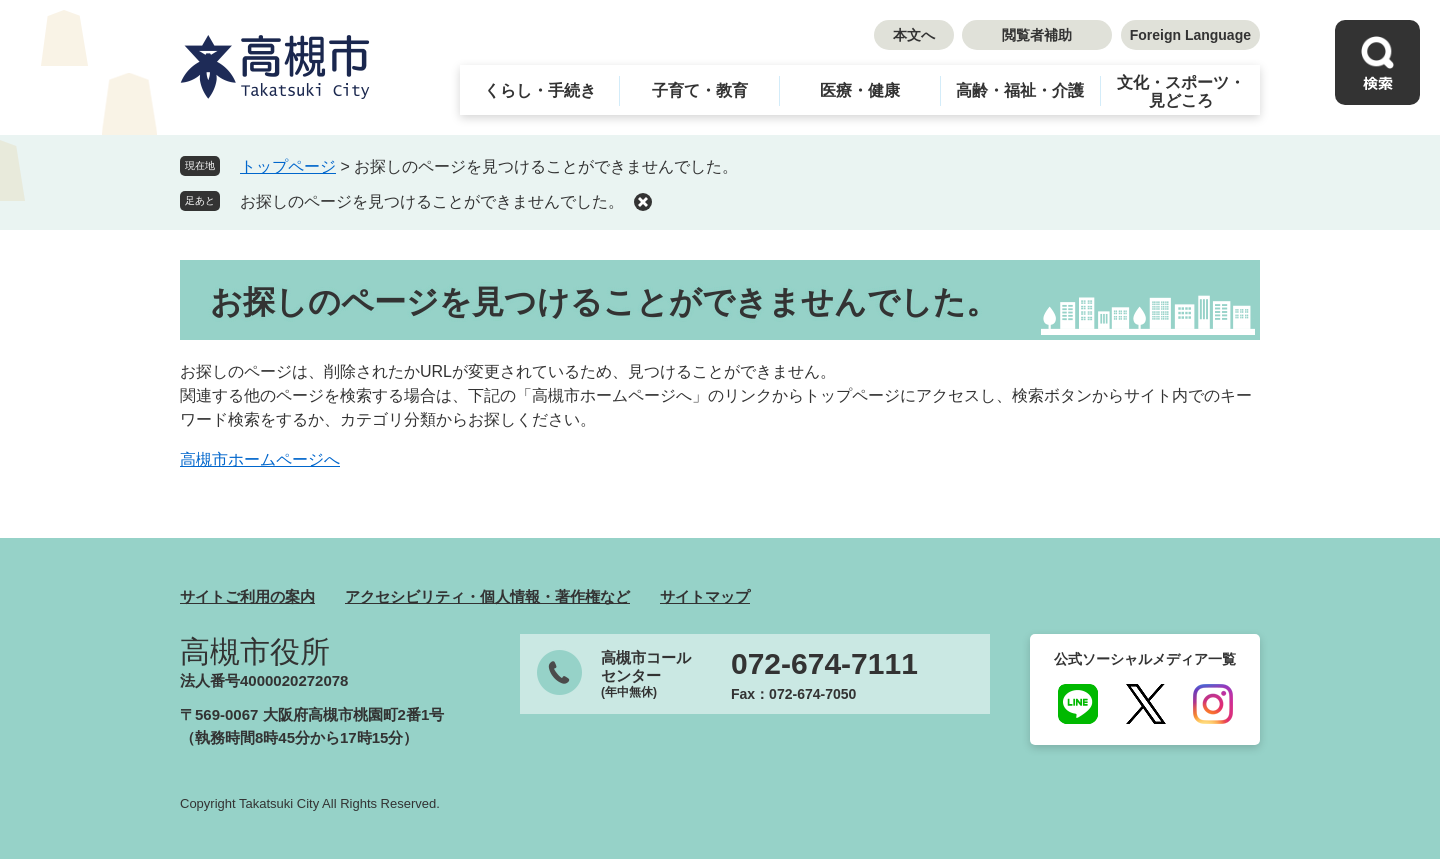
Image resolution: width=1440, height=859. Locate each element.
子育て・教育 (700, 90)
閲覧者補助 (1037, 35)
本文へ (914, 35)
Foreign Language (1190, 35)
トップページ (288, 166)
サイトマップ (705, 596)
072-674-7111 (824, 664)
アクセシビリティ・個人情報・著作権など (487, 596)
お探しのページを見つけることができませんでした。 (432, 201)
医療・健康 (860, 90)
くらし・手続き (540, 90)
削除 (643, 202)
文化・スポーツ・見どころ (1181, 91)
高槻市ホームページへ (260, 459)
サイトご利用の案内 (247, 596)
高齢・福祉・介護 (1020, 90)
